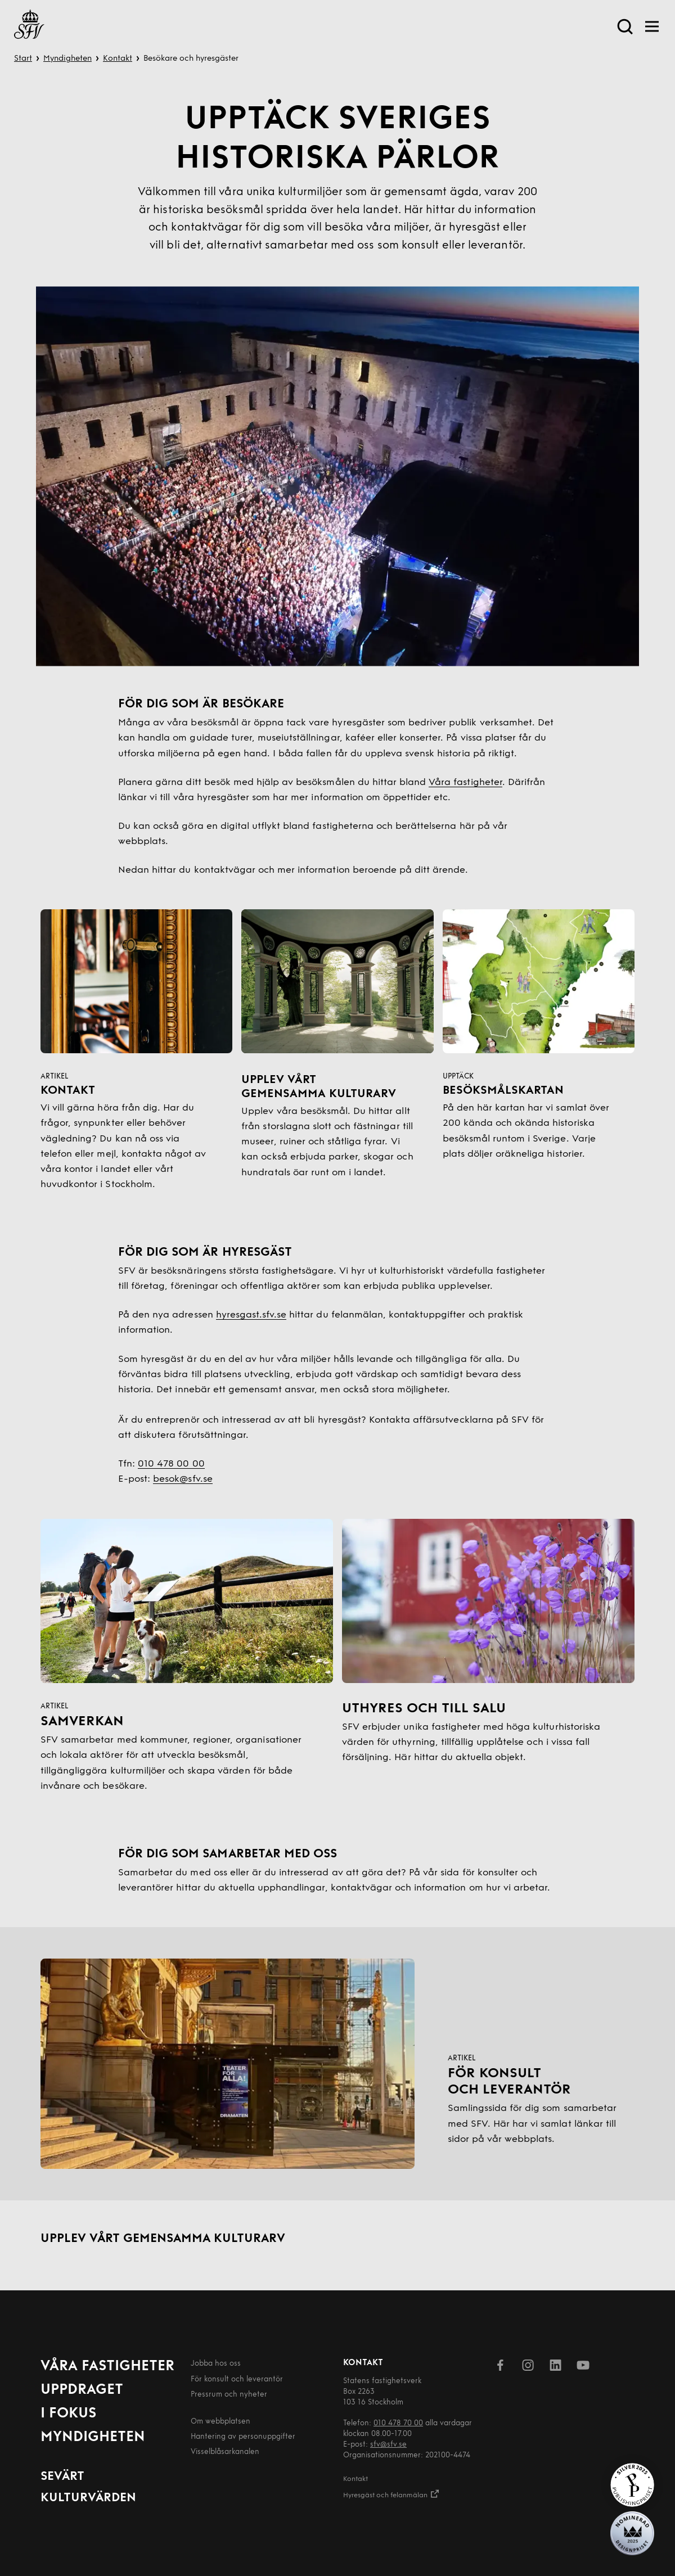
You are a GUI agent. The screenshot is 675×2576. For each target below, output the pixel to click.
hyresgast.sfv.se (251, 1315)
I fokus (68, 2414)
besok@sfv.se (182, 1479)
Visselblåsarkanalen (225, 2452)
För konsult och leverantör (237, 2379)
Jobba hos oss (216, 2363)
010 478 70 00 (398, 2423)
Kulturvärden (88, 2498)
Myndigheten (67, 59)
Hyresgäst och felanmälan (391, 2494)
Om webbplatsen (220, 2421)
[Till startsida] (29, 26)
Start (23, 59)
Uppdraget (81, 2390)
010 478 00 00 (171, 1464)
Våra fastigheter (465, 782)
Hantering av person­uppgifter (243, 2436)
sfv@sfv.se (388, 2444)
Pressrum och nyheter (229, 2394)
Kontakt (117, 59)
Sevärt (62, 2477)
